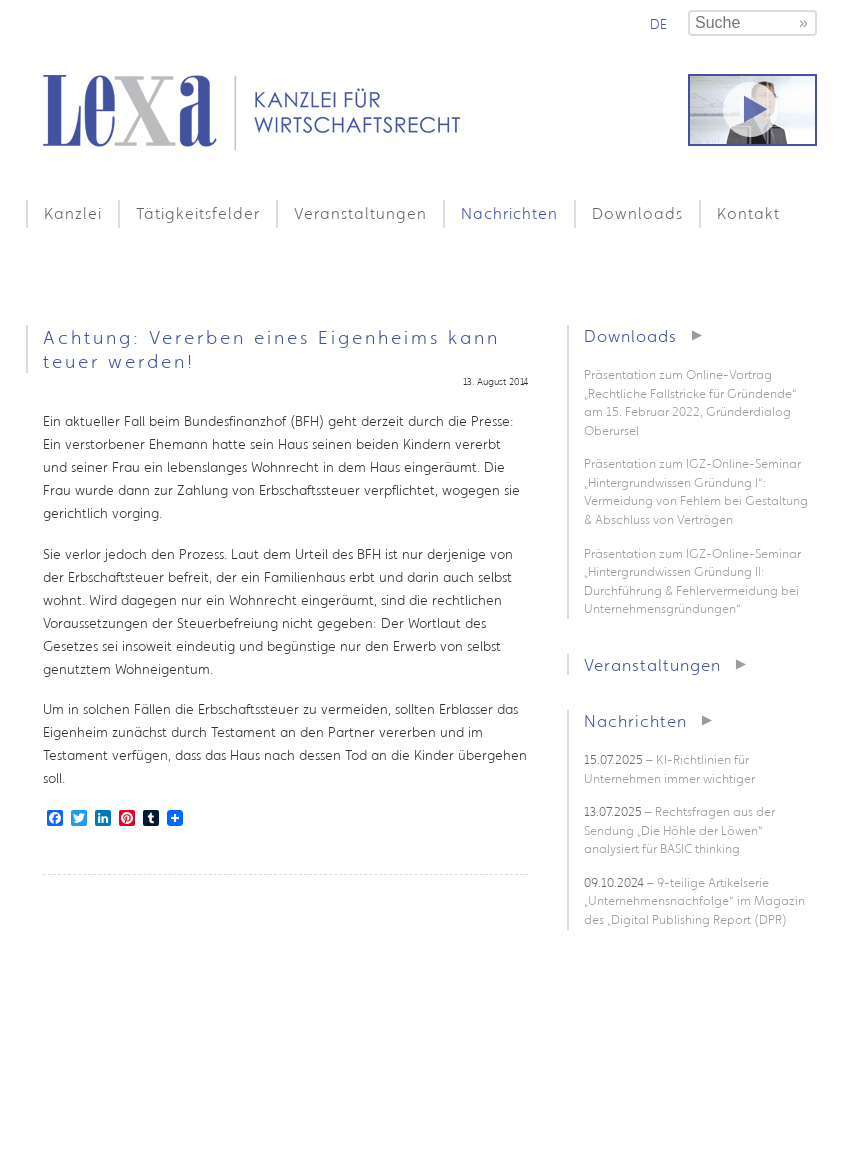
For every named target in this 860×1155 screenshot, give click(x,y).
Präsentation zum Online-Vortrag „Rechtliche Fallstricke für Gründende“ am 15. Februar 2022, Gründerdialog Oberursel (690, 402)
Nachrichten (509, 213)
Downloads (637, 213)
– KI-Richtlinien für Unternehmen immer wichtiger (669, 769)
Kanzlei (73, 213)
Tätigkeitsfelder (198, 213)
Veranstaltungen (360, 213)
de (658, 24)
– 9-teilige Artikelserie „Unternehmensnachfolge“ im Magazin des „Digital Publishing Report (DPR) (694, 901)
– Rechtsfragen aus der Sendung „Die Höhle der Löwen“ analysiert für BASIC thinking (679, 830)
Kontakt (748, 213)
